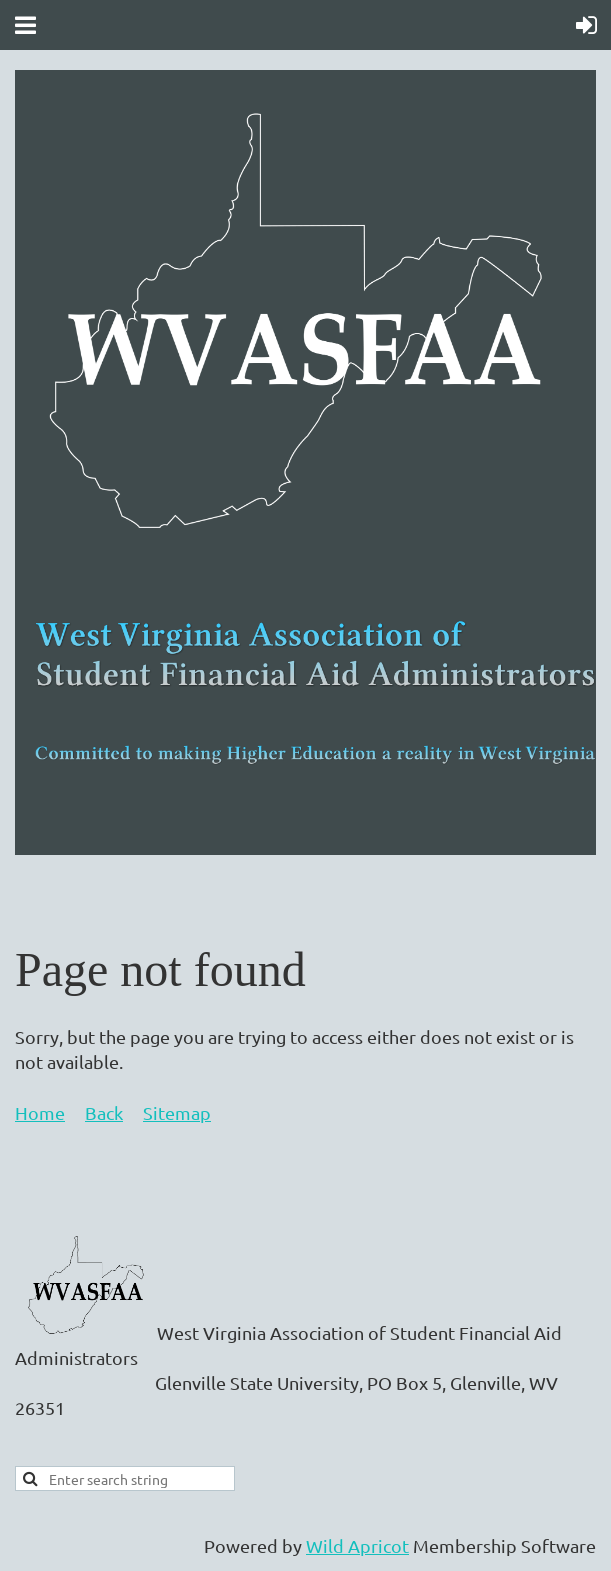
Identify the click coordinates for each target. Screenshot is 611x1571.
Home (40, 1112)
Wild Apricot (357, 1545)
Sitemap (177, 1112)
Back (104, 1112)
